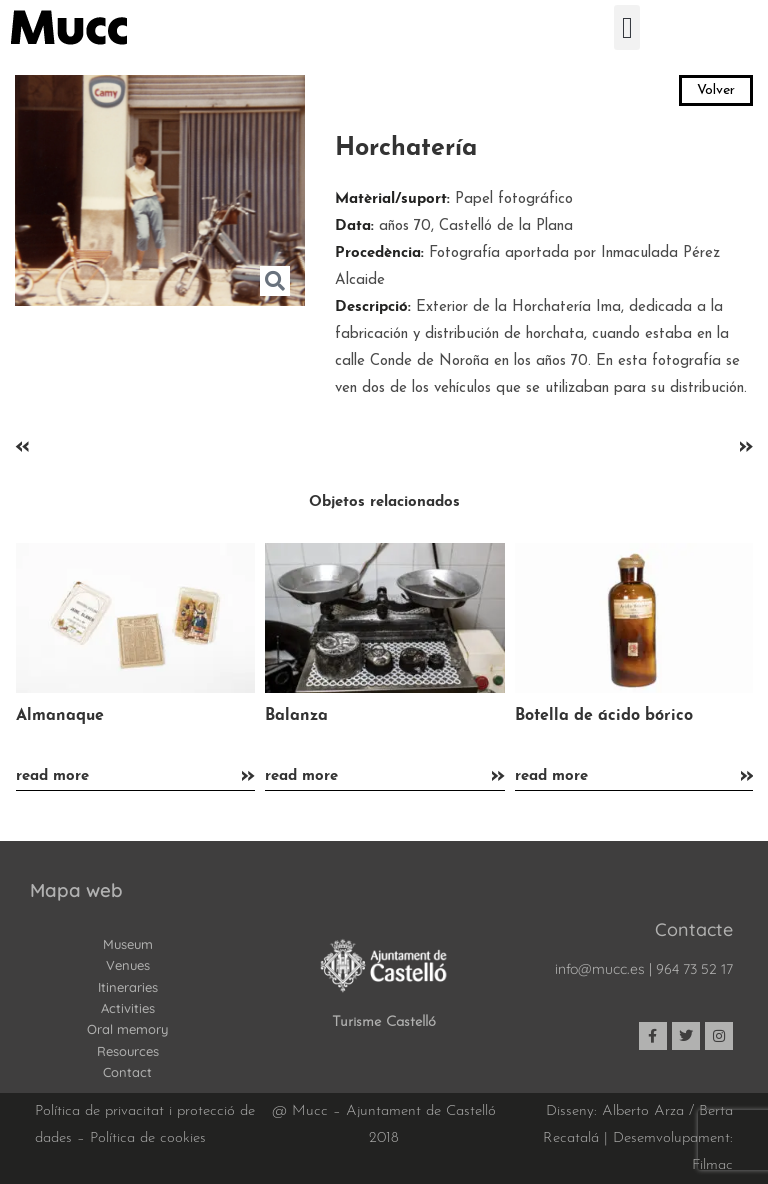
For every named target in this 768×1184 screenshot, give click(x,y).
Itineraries (128, 987)
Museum (128, 944)
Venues (128, 965)
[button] (627, 27)
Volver (716, 90)
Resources (128, 1051)
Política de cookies (148, 1138)
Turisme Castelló (384, 1022)
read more (52, 776)
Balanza (296, 716)
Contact (127, 1072)
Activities (128, 1008)
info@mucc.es (600, 969)
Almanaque (60, 716)
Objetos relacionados (384, 502)
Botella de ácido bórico (604, 716)
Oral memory (127, 1029)
